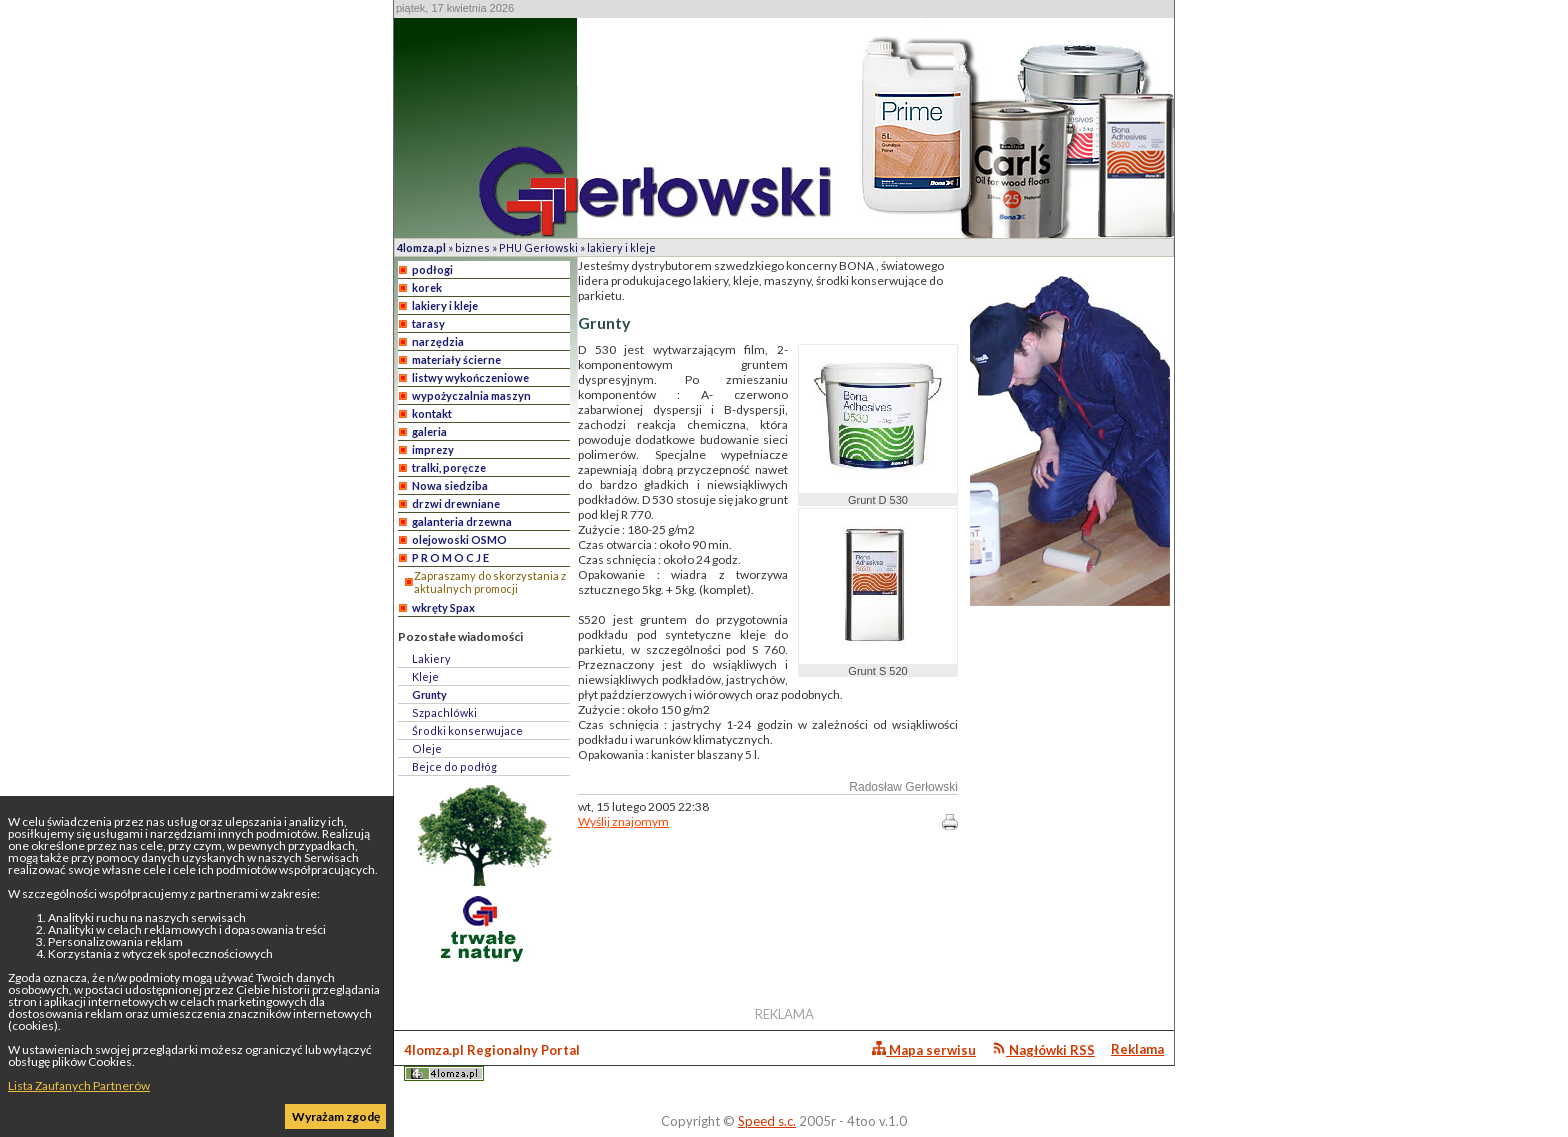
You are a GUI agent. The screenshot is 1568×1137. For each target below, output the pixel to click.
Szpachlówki (444, 712)
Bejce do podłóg (454, 766)
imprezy (433, 449)
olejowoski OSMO (459, 539)
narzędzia (438, 341)
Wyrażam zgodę (336, 1116)
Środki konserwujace (467, 730)
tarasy (428, 323)
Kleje (425, 676)
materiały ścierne (456, 359)
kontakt (432, 413)
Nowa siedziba (450, 485)
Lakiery (431, 658)
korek (427, 287)
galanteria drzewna (462, 521)
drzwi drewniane (456, 503)
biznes (472, 247)
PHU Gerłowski (538, 247)
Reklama (1137, 1049)
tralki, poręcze (449, 467)
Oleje (427, 748)
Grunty (429, 694)
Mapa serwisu (924, 1049)
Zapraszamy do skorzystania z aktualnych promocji (490, 582)
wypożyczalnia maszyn (471, 395)
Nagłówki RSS (1043, 1049)
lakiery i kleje (621, 247)
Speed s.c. (767, 1121)
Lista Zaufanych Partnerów (79, 1085)
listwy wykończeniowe (470, 377)
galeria (429, 431)
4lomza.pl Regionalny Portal (492, 1061)
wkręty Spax (443, 607)
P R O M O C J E (450, 557)
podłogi (432, 269)
